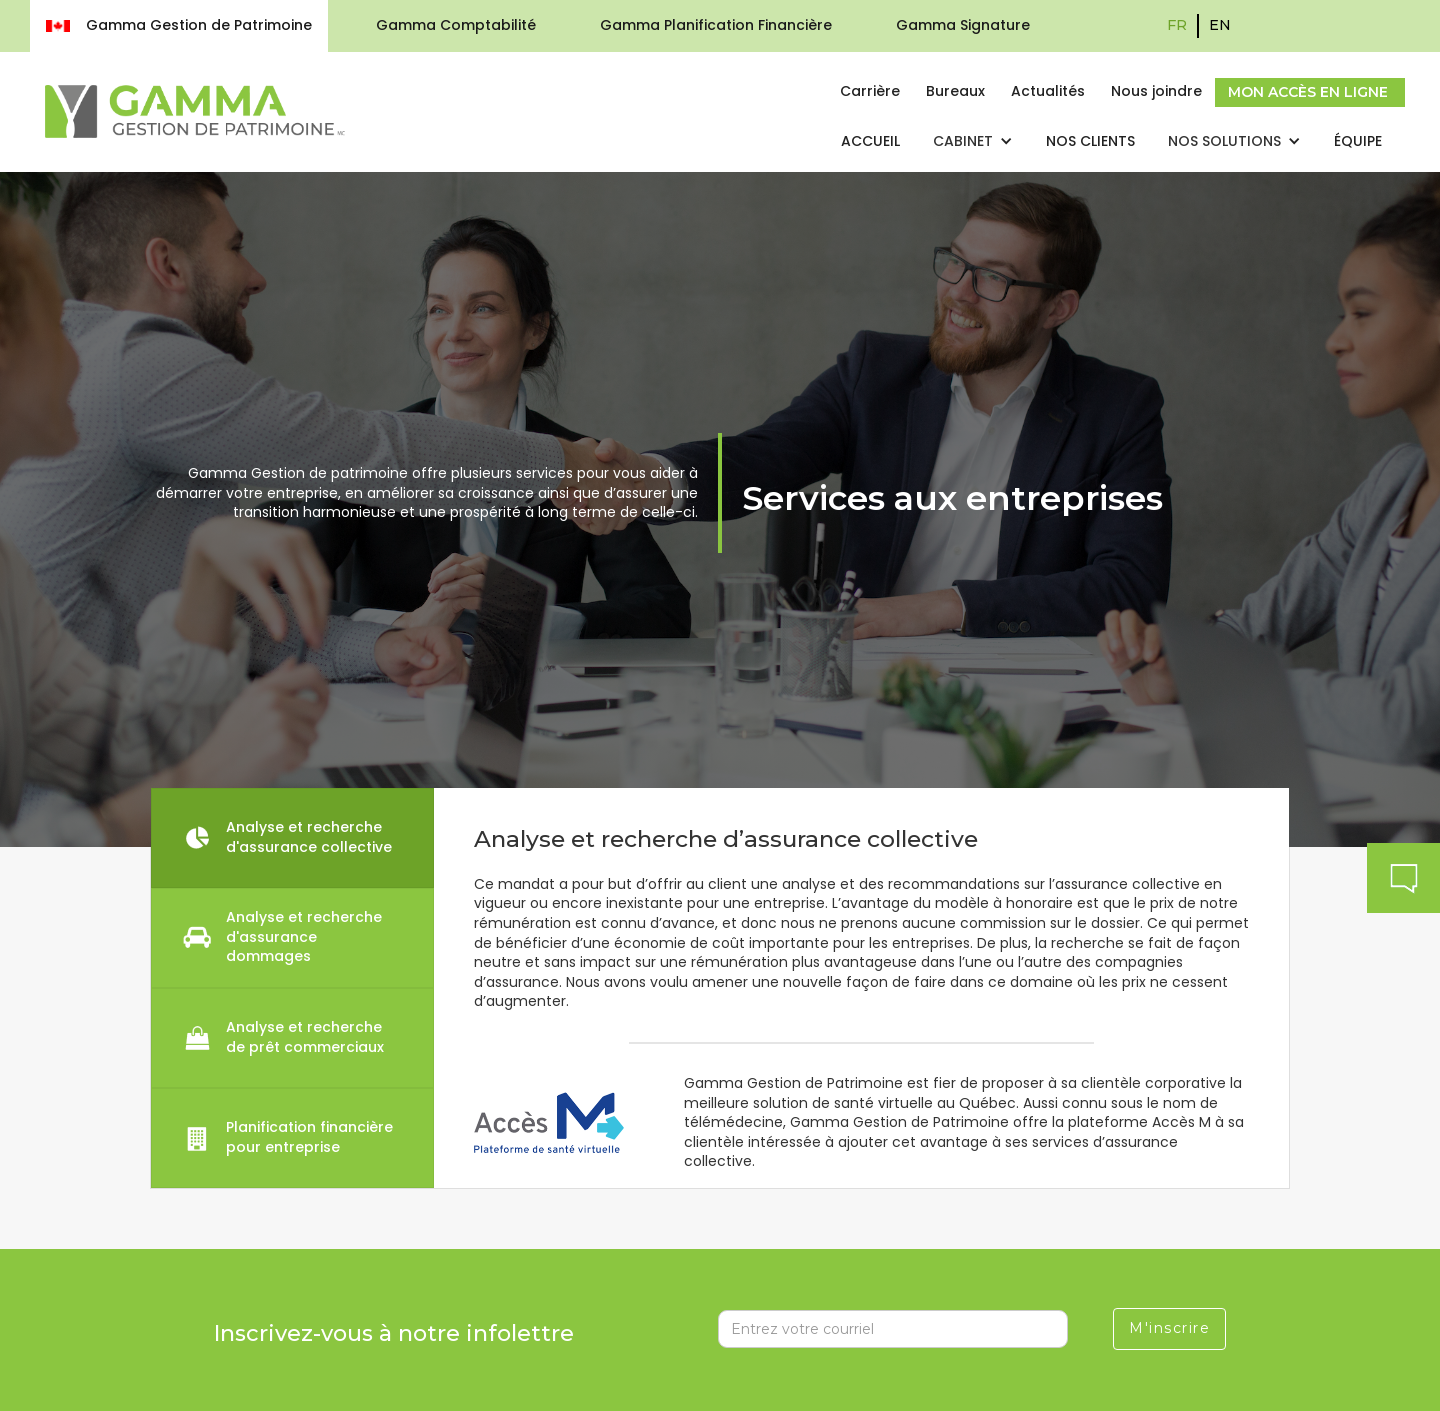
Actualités (1048, 91)
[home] (195, 111)
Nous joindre (1156, 91)
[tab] (292, 838)
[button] (973, 142)
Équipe (1358, 141)
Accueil (870, 141)
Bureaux (955, 91)
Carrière (870, 91)
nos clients (1090, 141)
